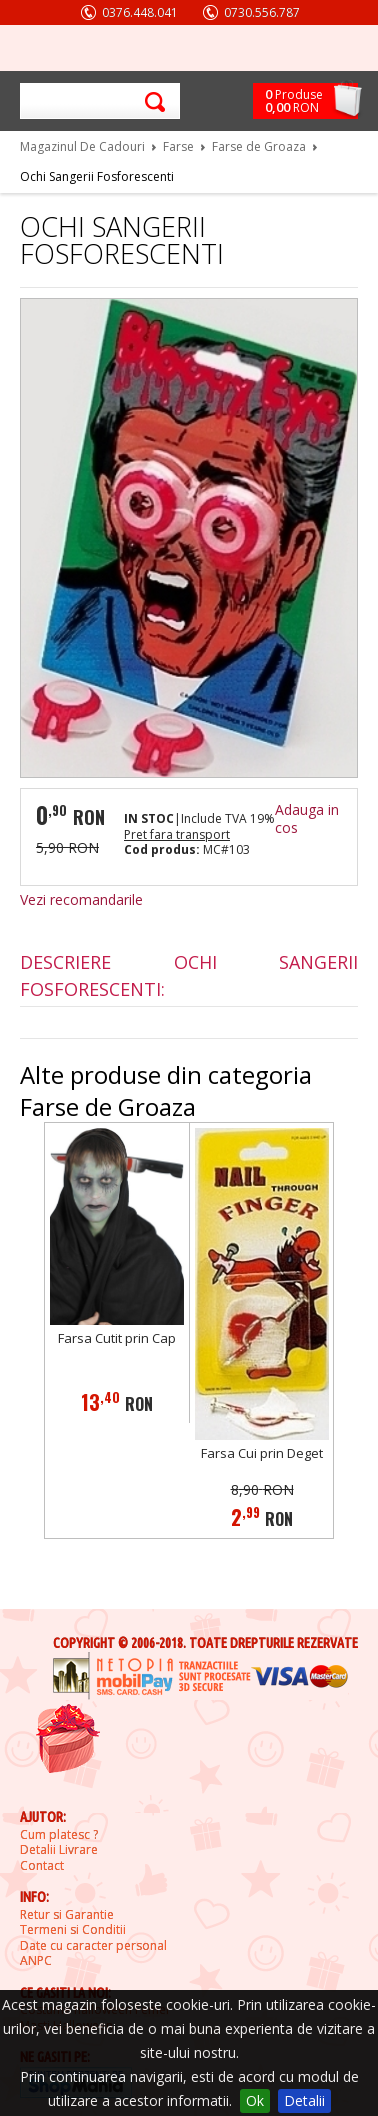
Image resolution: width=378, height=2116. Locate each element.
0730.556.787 (262, 12)
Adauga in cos (307, 818)
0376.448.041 (140, 12)
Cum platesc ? (59, 1835)
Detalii (304, 2100)
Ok (255, 2100)
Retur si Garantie (67, 1915)
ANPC (36, 1961)
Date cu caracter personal (93, 1946)
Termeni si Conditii (73, 1930)
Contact (42, 1866)
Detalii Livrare (59, 1850)
